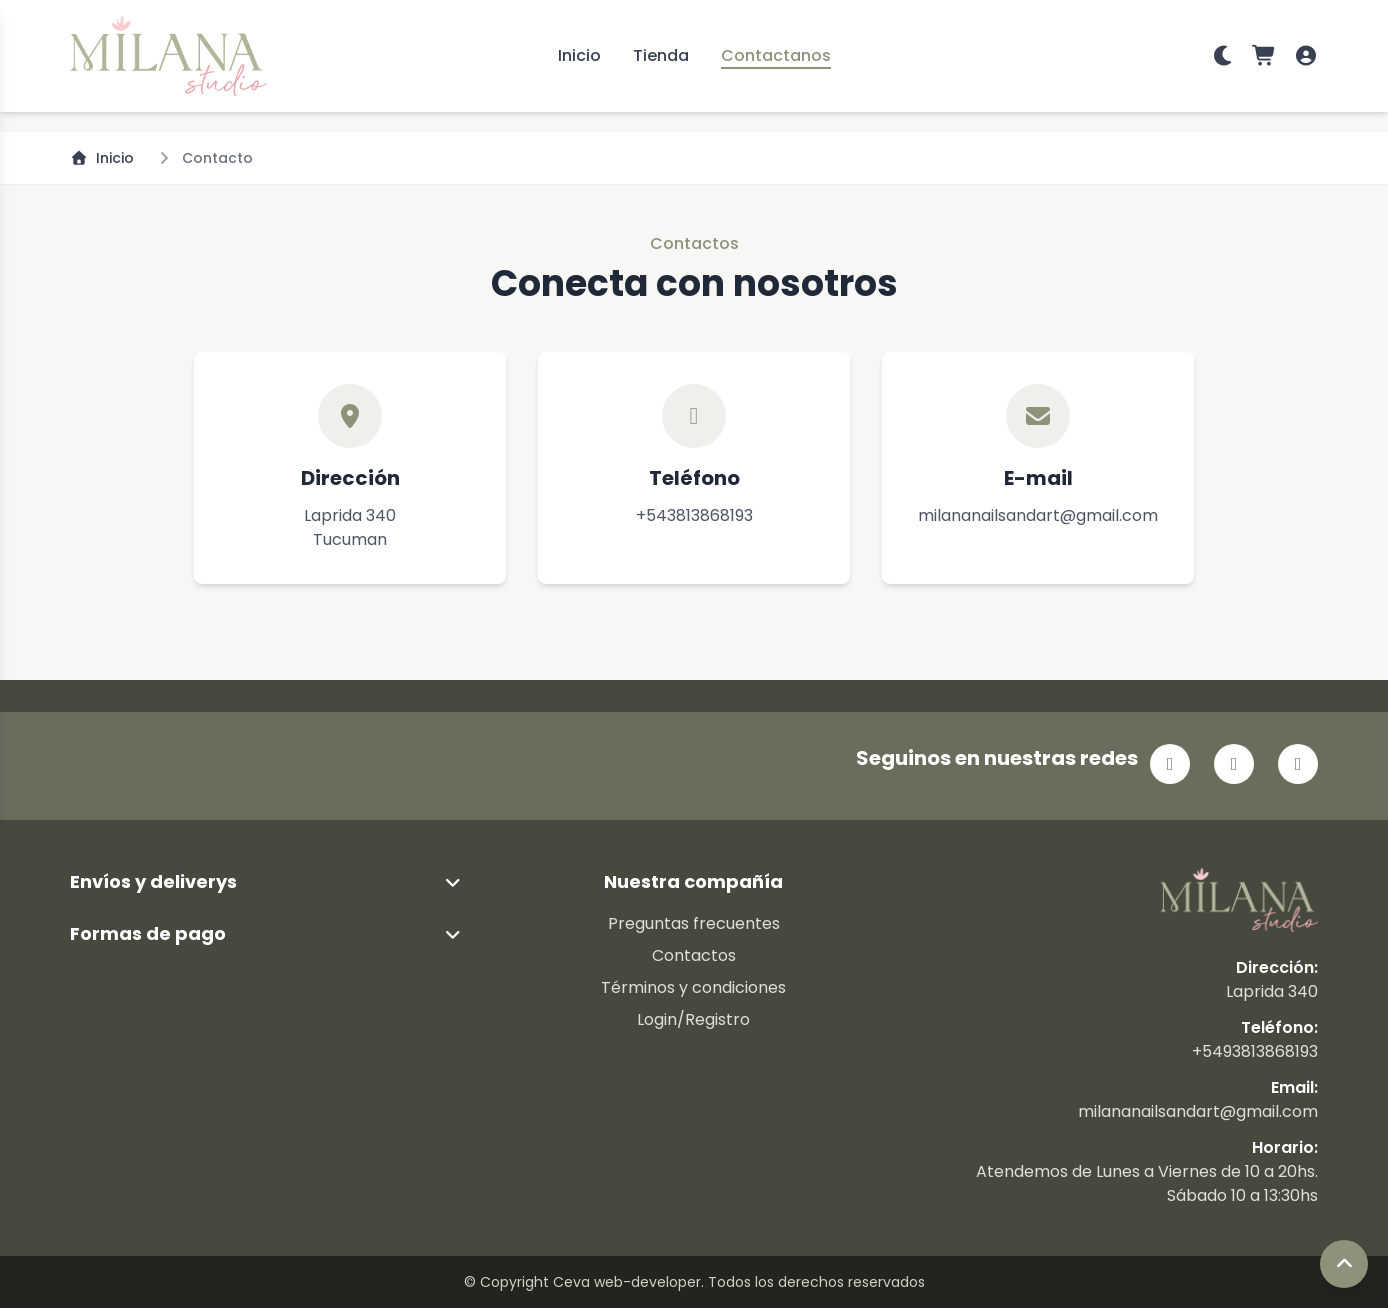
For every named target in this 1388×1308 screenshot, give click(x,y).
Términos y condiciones (693, 987)
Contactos (694, 955)
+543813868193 (694, 515)
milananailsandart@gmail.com (1038, 515)
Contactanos (776, 55)
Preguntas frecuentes (694, 923)
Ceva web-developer (627, 1282)
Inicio (579, 55)
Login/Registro (693, 1019)
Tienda (661, 55)
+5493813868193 (1255, 1051)
